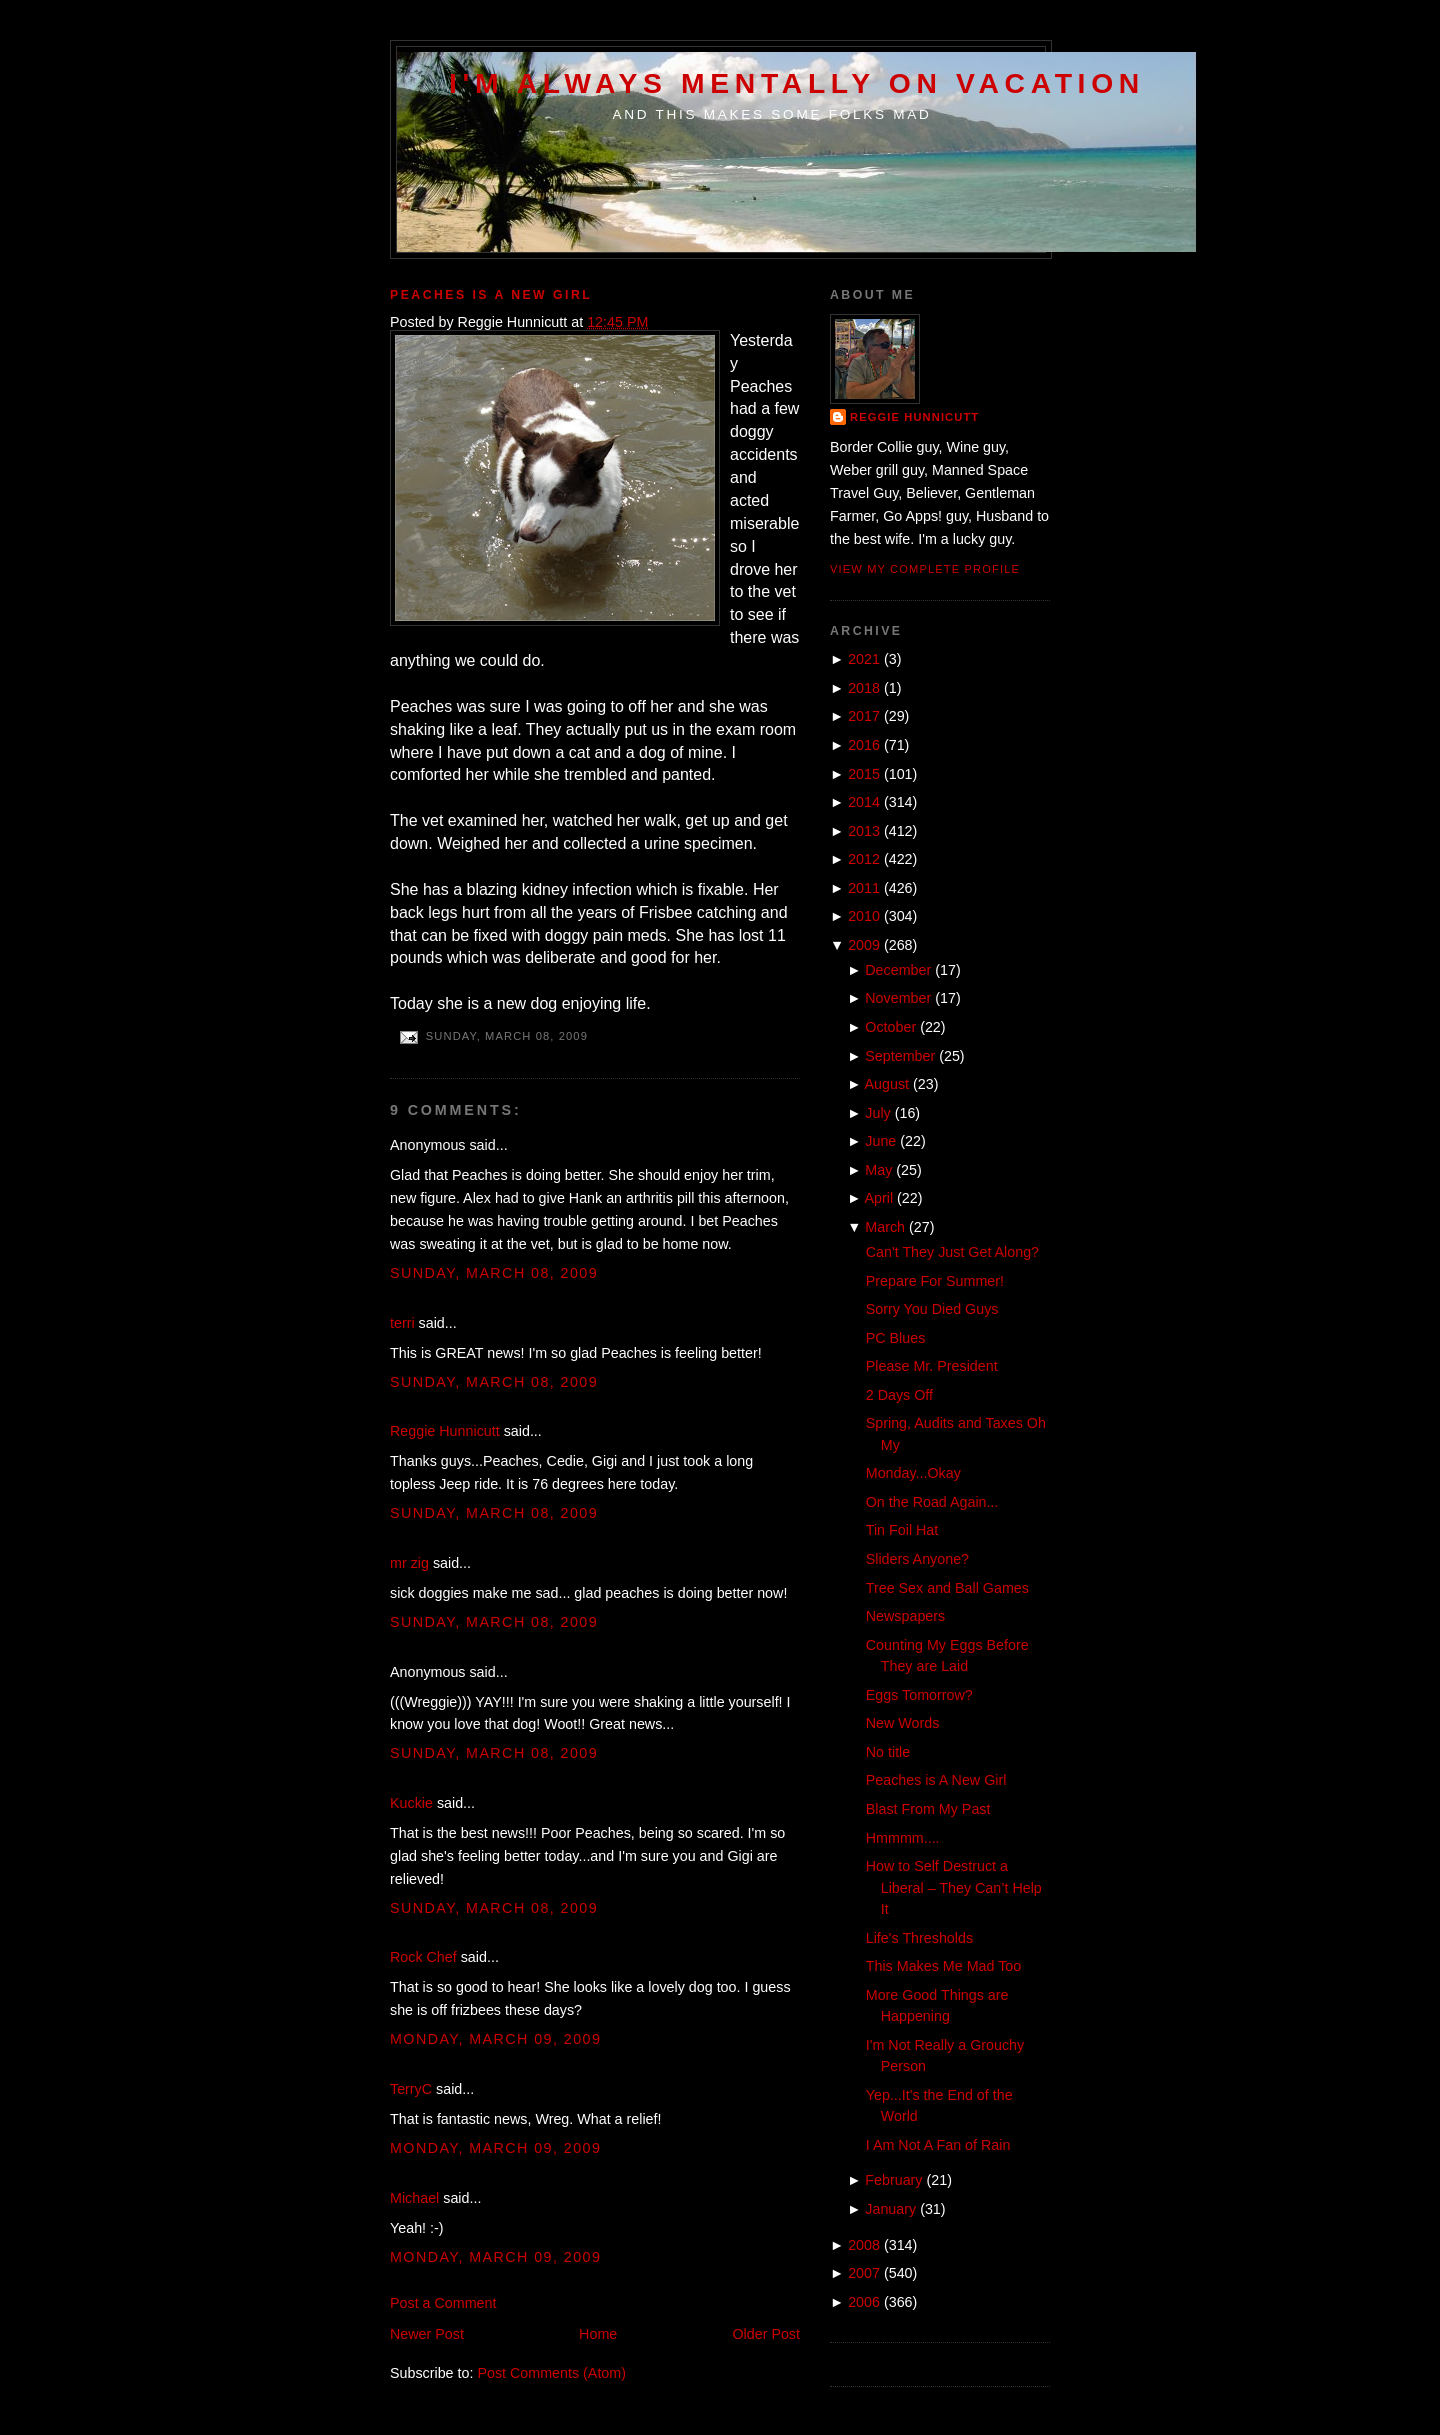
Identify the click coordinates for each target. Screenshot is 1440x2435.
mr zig (409, 1563)
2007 (864, 2273)
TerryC (411, 2089)
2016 (864, 745)
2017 (864, 716)
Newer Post (427, 2334)
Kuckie (411, 1803)
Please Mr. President (932, 1366)
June (880, 1141)
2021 (864, 659)
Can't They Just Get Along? (952, 1252)
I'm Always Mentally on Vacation (797, 83)
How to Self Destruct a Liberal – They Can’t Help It (954, 1887)
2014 (864, 802)
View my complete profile (925, 569)
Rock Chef (423, 1957)
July (877, 1113)
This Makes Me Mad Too (943, 1966)
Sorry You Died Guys (932, 1309)
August (887, 1084)
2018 (864, 688)
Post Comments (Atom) (551, 2373)
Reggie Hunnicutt (445, 1431)
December (898, 970)
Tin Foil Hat (902, 1530)
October (890, 1027)
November (898, 998)
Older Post (766, 2334)
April (879, 1198)
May (878, 1170)
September (900, 1056)
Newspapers (905, 1616)
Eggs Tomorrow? (919, 1695)
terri (402, 1323)
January (890, 2209)
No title (888, 1752)
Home (598, 2334)
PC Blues (896, 1338)
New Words (903, 1723)
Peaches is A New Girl (491, 295)
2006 (864, 2302)
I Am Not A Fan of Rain (938, 2145)
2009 (864, 945)
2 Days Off (899, 1395)
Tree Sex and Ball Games (947, 1588)
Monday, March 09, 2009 (495, 2039)
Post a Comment (443, 2303)
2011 (864, 888)
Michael (414, 2198)
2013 (864, 831)
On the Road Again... (932, 1502)
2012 (864, 859)
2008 (864, 2245)
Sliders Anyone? (917, 1559)
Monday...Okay (913, 1473)
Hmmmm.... (903, 1838)
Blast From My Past (928, 1809)
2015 (864, 774)
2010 (864, 916)
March (885, 1227)
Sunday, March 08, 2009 (494, 1273)
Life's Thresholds (919, 1938)
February (893, 2180)
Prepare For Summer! (935, 1281)
